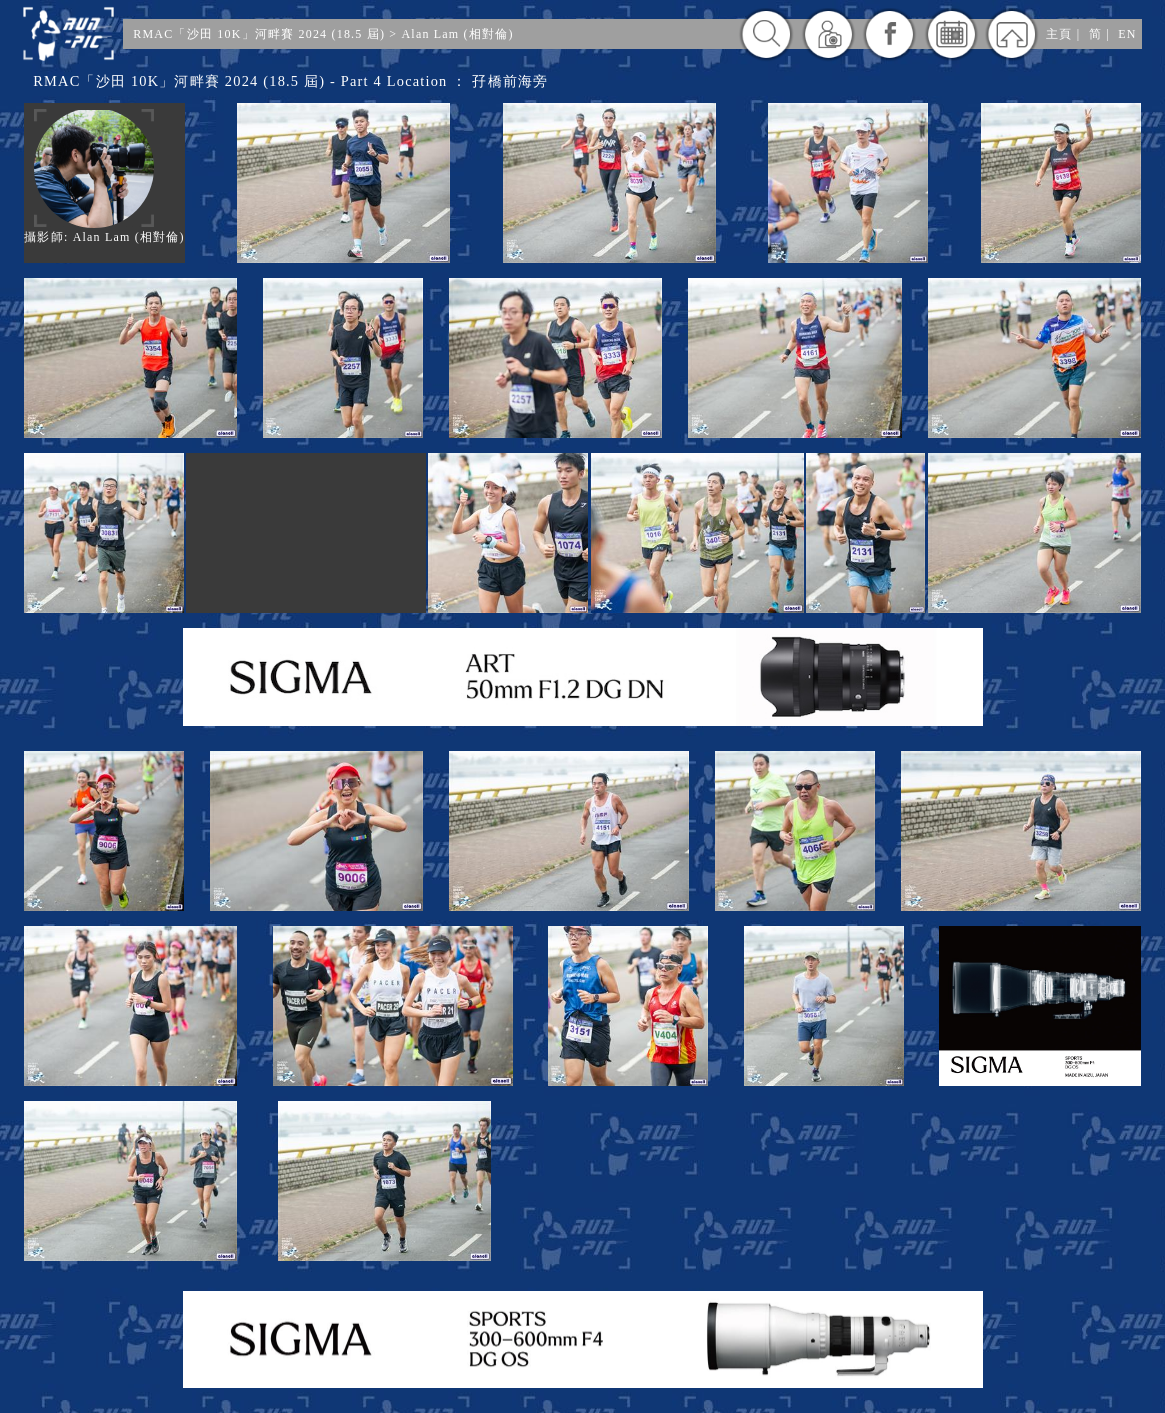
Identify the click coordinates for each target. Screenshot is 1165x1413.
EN (1127, 34)
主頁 (1059, 34)
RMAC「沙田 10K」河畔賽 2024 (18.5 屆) (259, 34)
